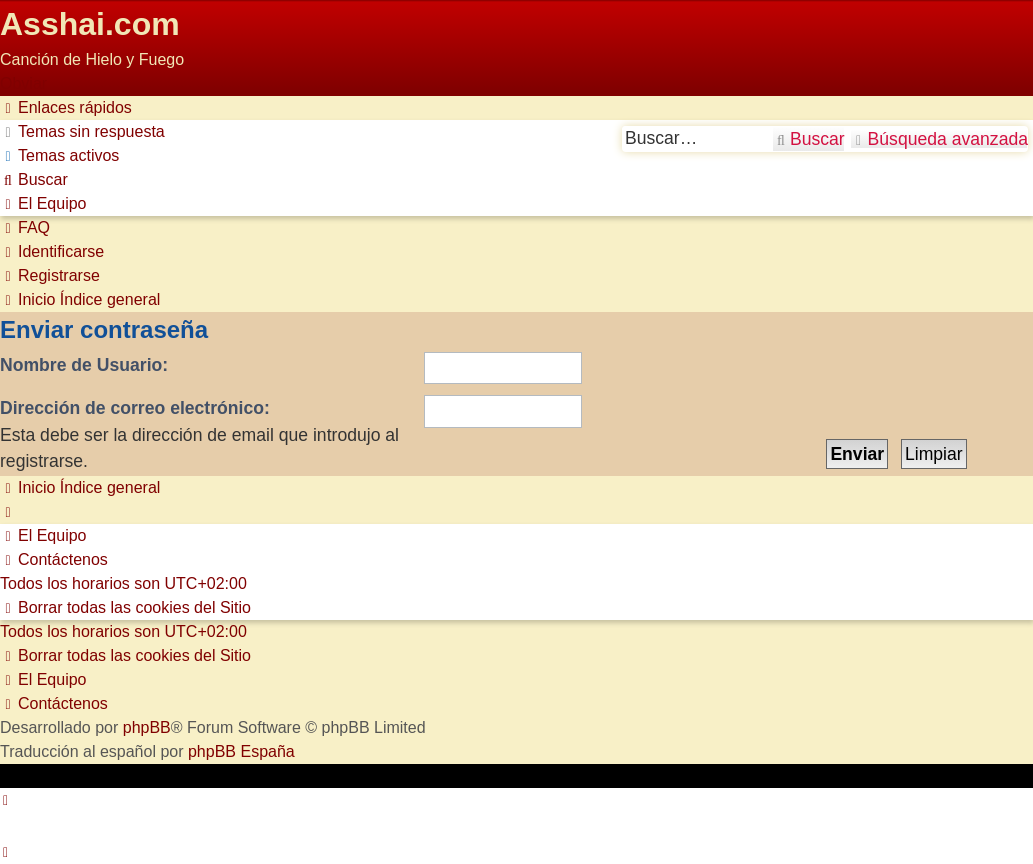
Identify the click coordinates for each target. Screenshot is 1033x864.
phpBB (147, 727)
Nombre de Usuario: (84, 365)
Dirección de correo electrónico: (135, 408)
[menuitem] (82, 131)
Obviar (23, 83)
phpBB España (241, 751)
